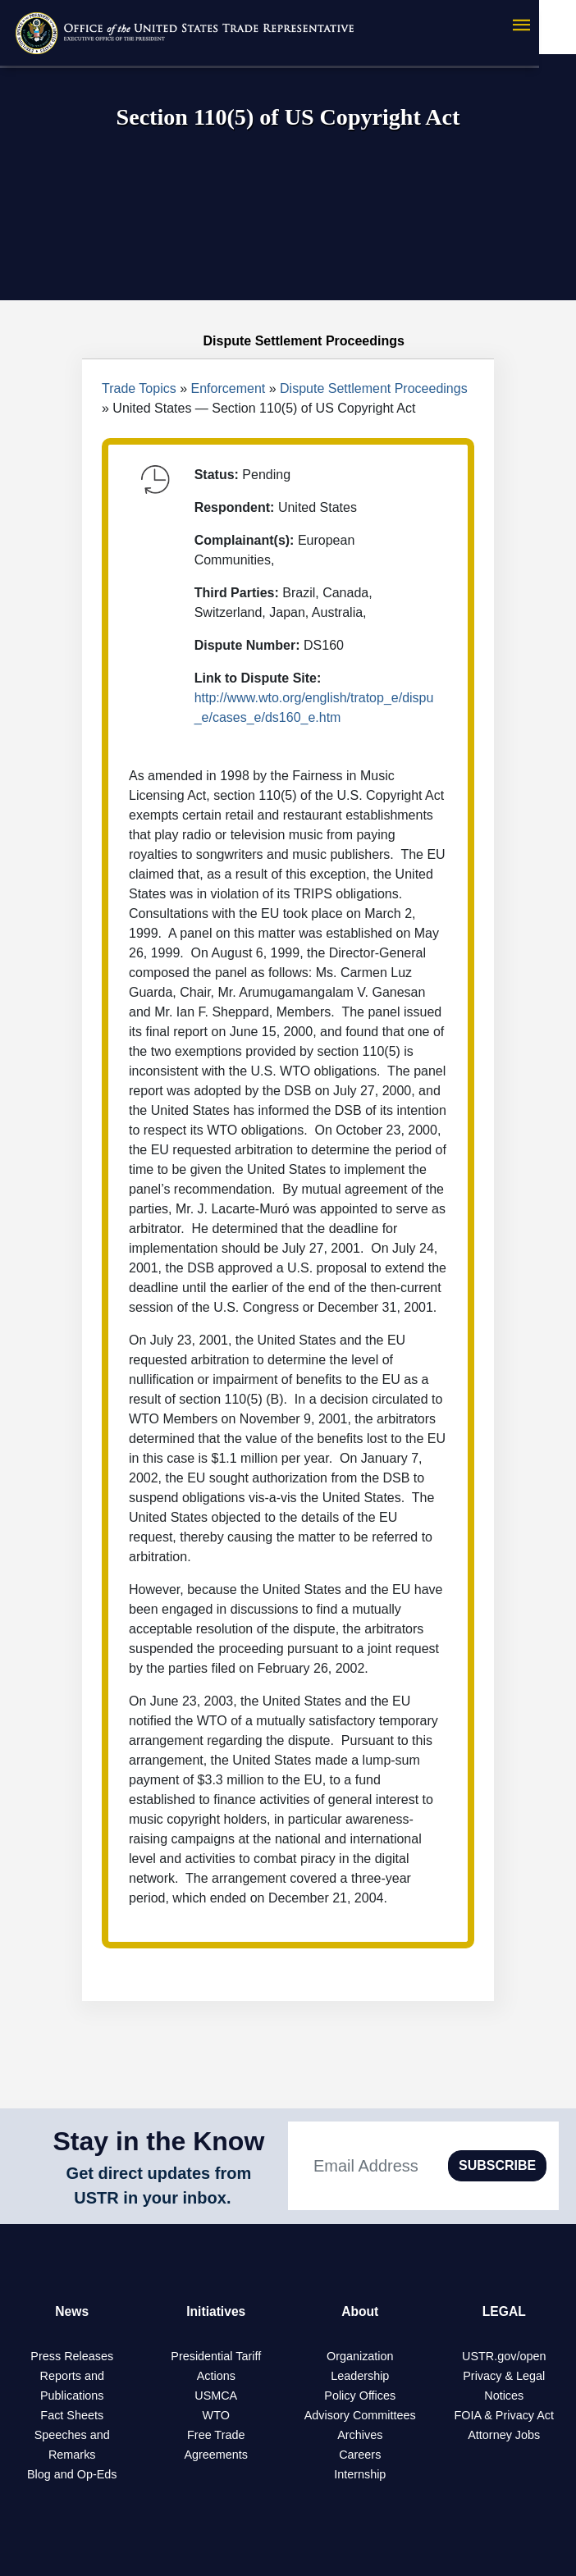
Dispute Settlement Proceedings (374, 388)
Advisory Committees (360, 2415)
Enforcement (228, 388)
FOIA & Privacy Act (504, 2415)
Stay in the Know (159, 2141)
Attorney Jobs (504, 2434)
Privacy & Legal (504, 2375)
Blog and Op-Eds (72, 2474)
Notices (503, 2395)
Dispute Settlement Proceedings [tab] (288, 341)
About (360, 2311)
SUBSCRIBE (497, 2165)
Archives (359, 2434)
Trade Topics (139, 388)
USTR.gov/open (504, 2356)
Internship (360, 2474)
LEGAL (504, 2311)
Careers (360, 2454)
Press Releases (71, 2356)
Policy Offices (359, 2395)
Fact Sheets (71, 2415)
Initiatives (215, 2311)
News (72, 2311)
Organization (360, 2356)
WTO (216, 2415)
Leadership (360, 2375)
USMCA (215, 2395)
